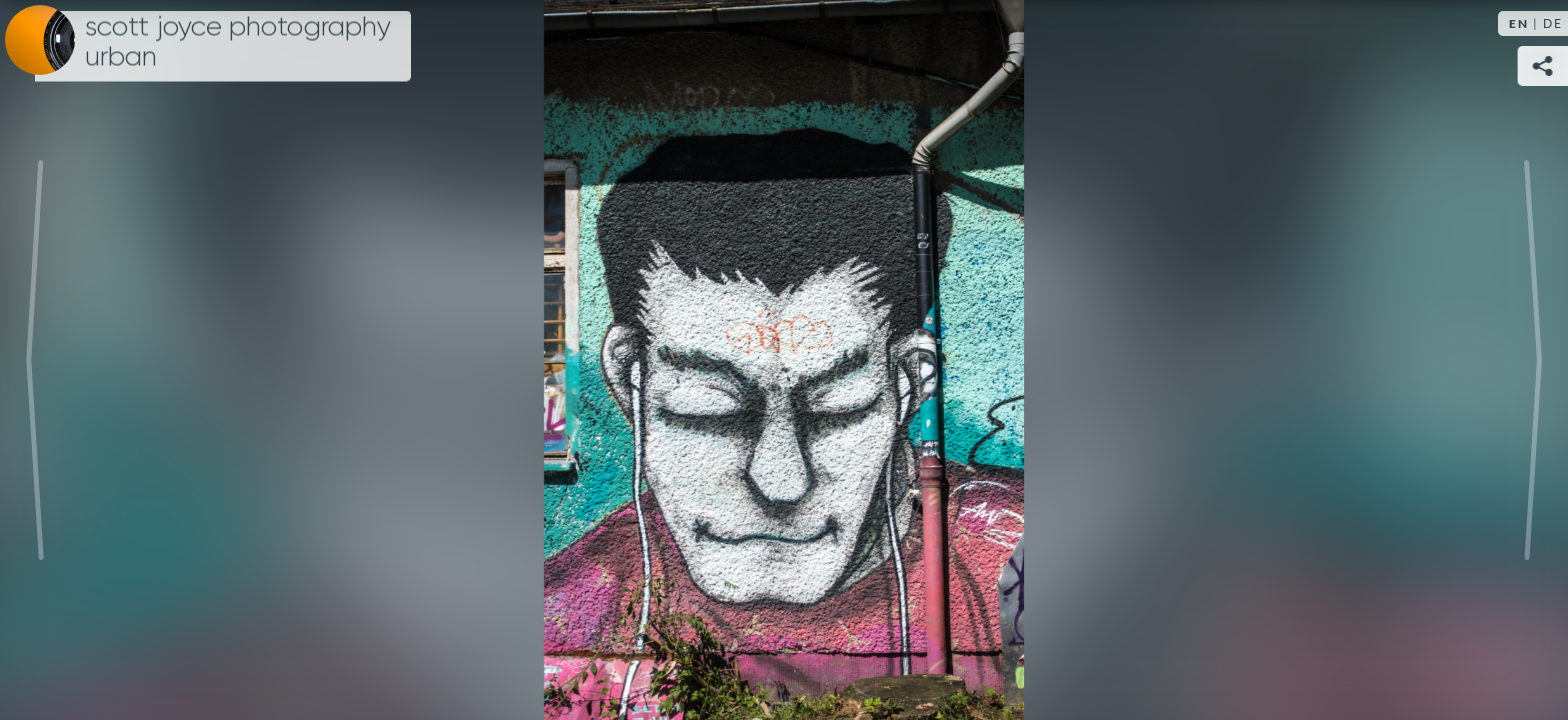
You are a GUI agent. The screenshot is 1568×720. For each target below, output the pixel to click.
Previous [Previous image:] (35, 360)
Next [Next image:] (1533, 360)
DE (1553, 23)
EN (1519, 23)
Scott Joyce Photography (238, 42)
